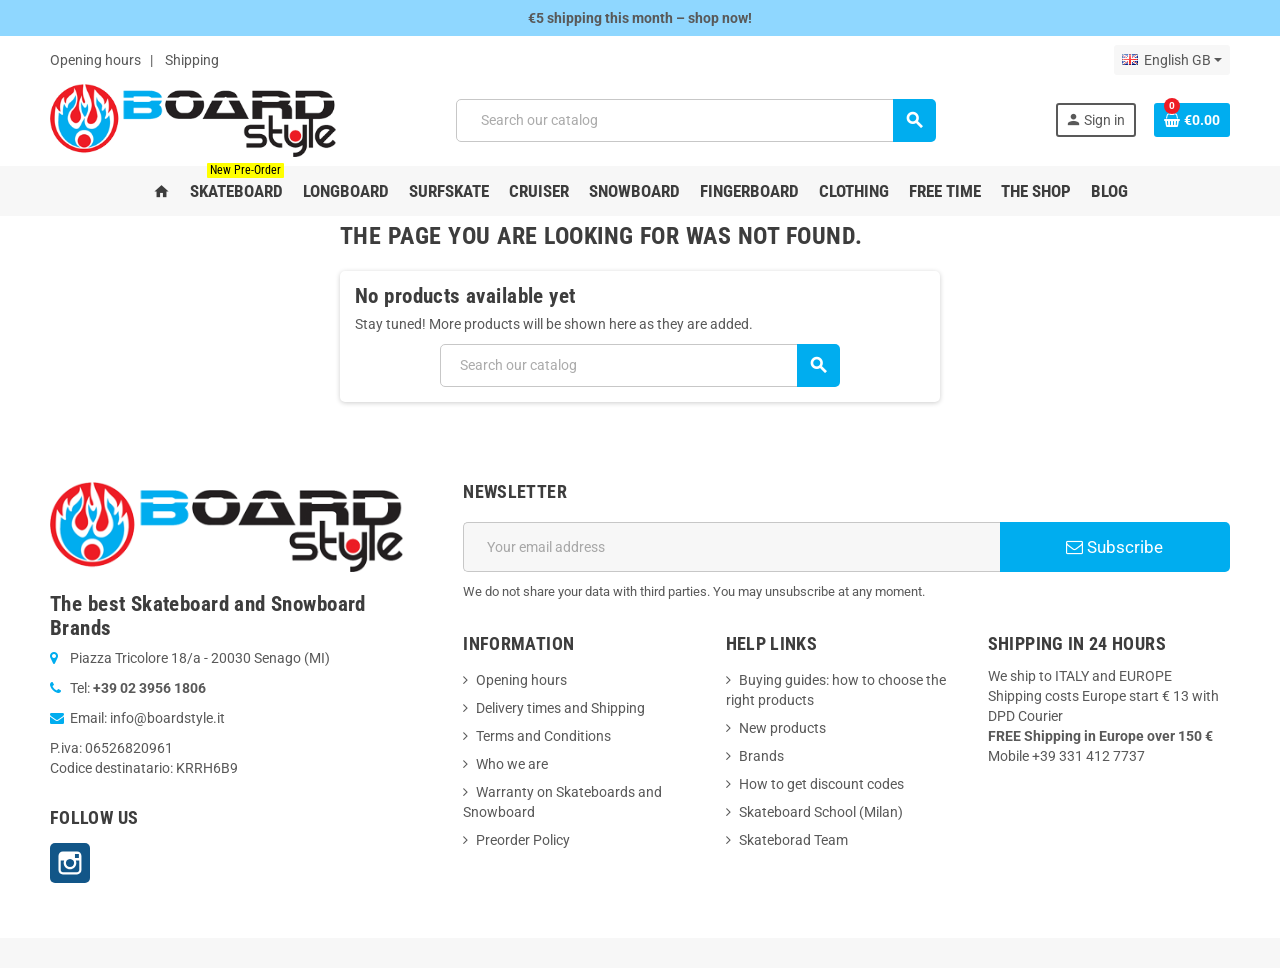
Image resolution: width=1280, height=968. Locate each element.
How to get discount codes (821, 784)
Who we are (512, 764)
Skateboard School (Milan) (821, 812)
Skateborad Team (793, 840)
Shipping (192, 60)
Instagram (70, 863)
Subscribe (1114, 547)
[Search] (695, 120)
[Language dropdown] (1172, 60)
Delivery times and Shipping (560, 708)
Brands (761, 756)
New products (782, 728)
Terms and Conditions (543, 736)
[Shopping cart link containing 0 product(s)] (1192, 120)
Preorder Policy (523, 840)
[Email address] (731, 547)
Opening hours (95, 60)
